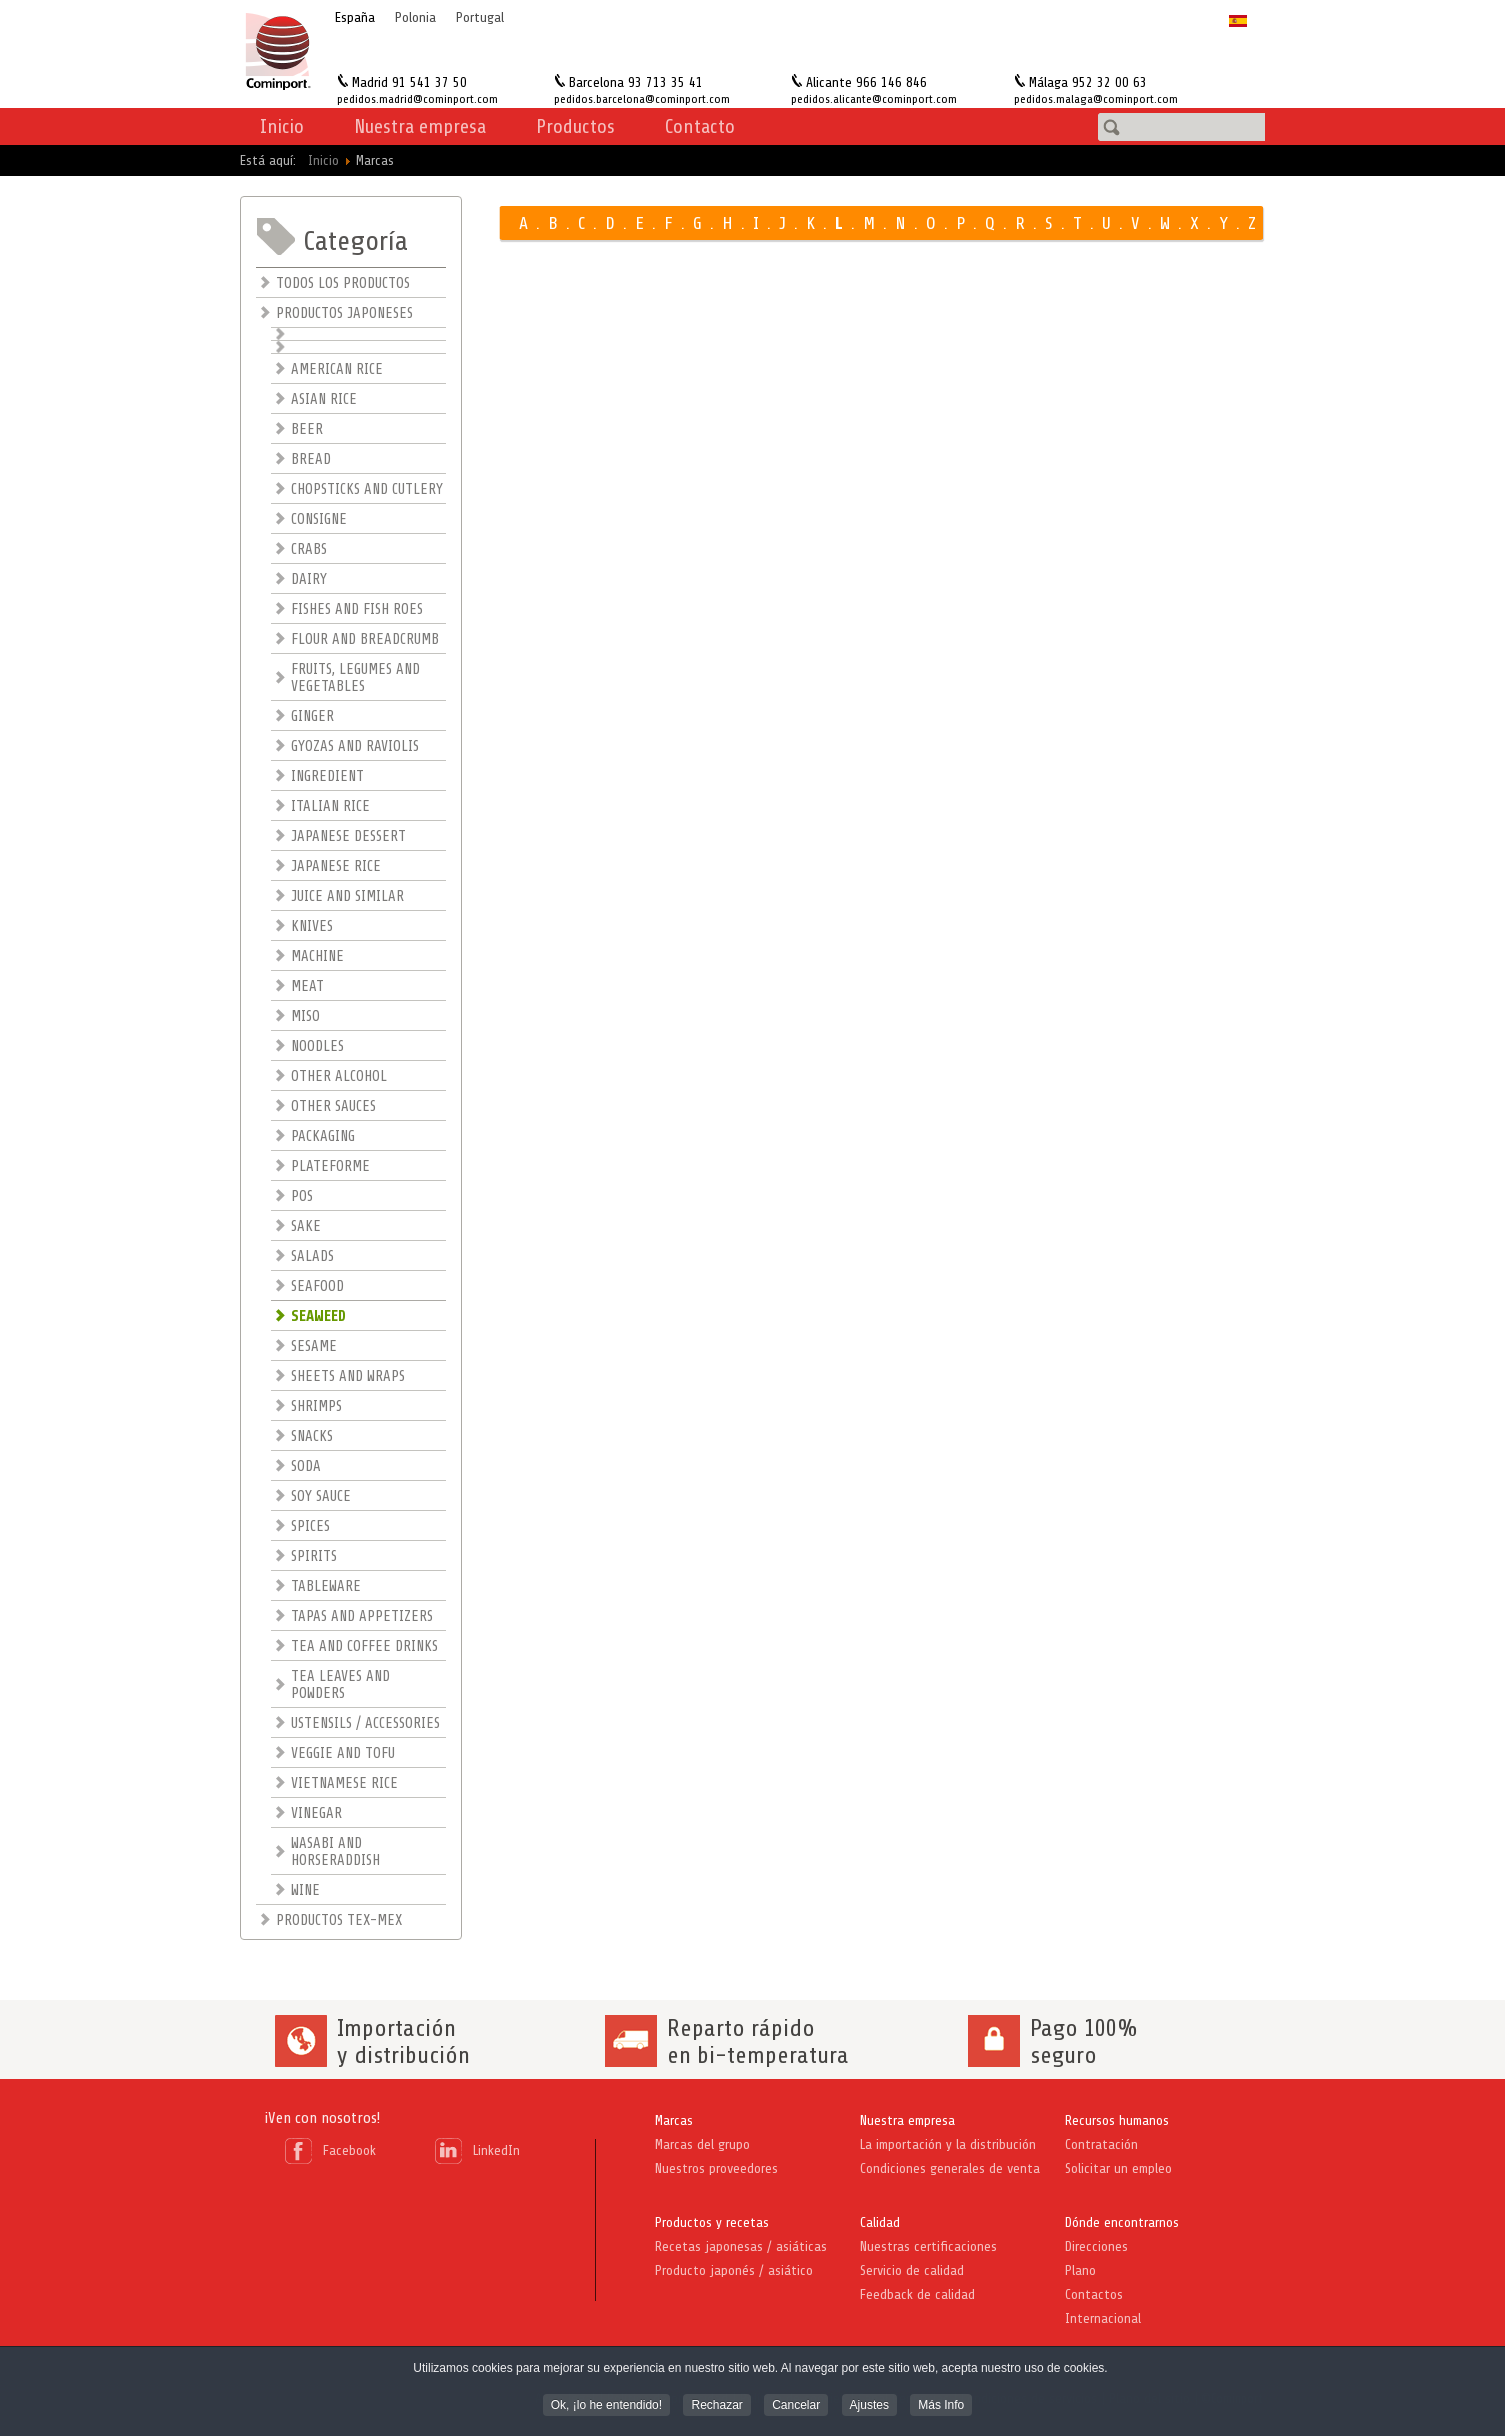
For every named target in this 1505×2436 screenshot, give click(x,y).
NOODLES (317, 1046)
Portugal (480, 17)
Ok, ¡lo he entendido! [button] (606, 2407)
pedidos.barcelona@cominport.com (642, 99)
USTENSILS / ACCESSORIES (365, 1723)
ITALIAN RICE (330, 806)
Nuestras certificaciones (928, 2246)
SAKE (306, 1226)
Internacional (1103, 2318)
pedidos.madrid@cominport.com (417, 99)
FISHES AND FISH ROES (357, 609)
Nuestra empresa (907, 2120)
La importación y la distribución (948, 2144)
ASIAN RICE (324, 399)
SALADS (312, 1256)
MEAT (307, 986)
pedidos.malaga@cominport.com (1096, 99)
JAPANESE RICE (336, 866)
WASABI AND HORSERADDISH (335, 1852)
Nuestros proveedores (716, 2168)
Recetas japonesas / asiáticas (741, 2246)
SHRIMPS (316, 1406)
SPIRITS (314, 1556)
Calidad (880, 2222)
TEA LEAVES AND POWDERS (340, 1685)
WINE (305, 1890)
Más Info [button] (941, 2407)
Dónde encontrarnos (1122, 2222)
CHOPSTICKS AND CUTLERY (367, 489)
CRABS (309, 549)
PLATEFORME (330, 1166)
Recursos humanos (1117, 2120)
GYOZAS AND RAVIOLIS (355, 746)
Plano (1080, 2270)
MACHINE (317, 956)
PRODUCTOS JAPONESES (344, 313)
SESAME (314, 1346)
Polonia (415, 17)
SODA (306, 1466)
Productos (575, 126)
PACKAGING (323, 1136)
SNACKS (312, 1436)
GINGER (312, 716)
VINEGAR (316, 1813)
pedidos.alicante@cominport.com (874, 99)
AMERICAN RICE (337, 369)
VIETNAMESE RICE (344, 1783)
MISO (305, 1016)
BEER (307, 429)
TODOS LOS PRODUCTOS (343, 283)
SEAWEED (318, 1316)
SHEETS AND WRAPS (348, 1376)
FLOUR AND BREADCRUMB (365, 639)
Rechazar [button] (716, 2407)
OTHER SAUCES (333, 1106)
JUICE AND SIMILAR (347, 896)
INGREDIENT (327, 776)
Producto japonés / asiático (734, 2270)
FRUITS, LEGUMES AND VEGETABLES (355, 678)
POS (302, 1196)
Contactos (1094, 2294)
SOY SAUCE (321, 1496)
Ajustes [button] (869, 2407)
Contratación (1101, 2144)
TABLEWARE (326, 1586)
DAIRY (309, 579)
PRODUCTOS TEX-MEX (339, 1920)
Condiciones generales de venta (950, 2168)
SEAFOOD (317, 1286)
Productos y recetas (712, 2222)
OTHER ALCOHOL (339, 1076)
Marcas (674, 2120)
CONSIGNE (319, 519)
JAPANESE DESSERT (348, 836)
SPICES (310, 1526)
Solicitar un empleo (1118, 2168)
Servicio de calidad (912, 2270)
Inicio (282, 126)
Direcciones (1096, 2246)
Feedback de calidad (917, 2294)
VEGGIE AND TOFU (343, 1753)
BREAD (311, 459)
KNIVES (312, 926)
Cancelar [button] (796, 2407)
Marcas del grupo (702, 2144)
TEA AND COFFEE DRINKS (364, 1646)
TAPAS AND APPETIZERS (362, 1616)
